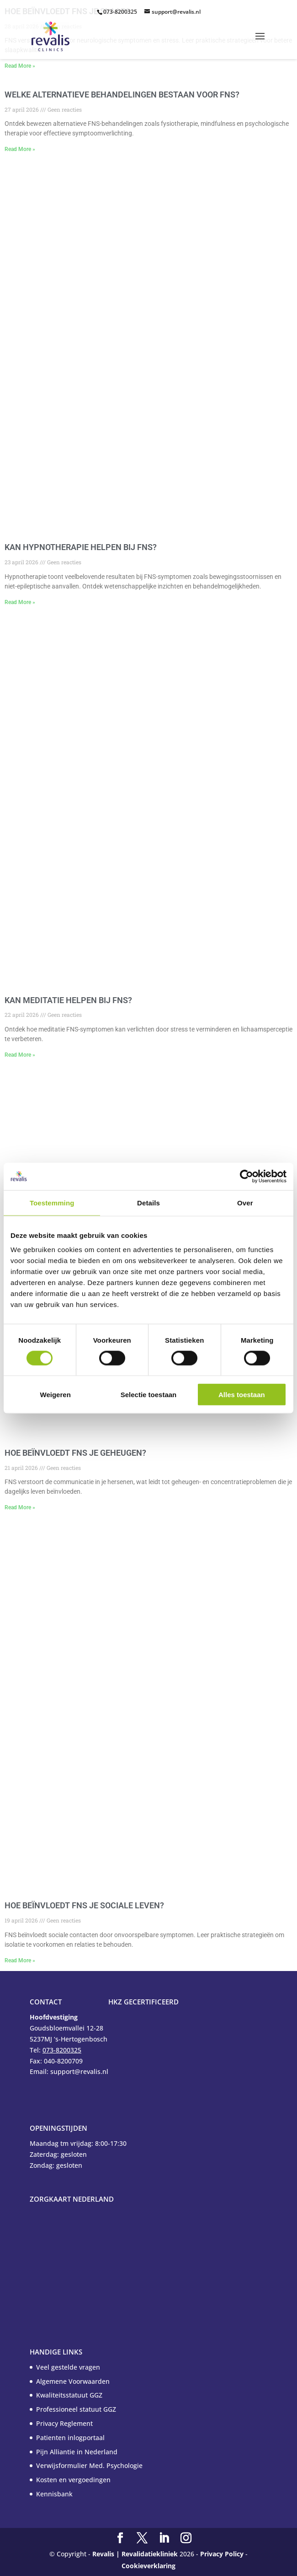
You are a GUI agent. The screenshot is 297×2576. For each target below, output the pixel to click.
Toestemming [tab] (52, 1202)
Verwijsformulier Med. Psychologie (89, 2465)
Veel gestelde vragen (68, 2367)
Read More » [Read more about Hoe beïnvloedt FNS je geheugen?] (20, 1507)
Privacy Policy (222, 2553)
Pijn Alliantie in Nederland (76, 2451)
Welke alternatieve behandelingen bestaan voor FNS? (122, 94)
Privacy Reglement (64, 2423)
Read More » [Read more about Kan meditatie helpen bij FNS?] (20, 1055)
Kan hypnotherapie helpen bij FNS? (81, 547)
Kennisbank (54, 2494)
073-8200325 (120, 12)
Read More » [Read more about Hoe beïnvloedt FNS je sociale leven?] (20, 1960)
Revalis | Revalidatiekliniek (135, 2553)
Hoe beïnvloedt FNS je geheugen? (75, 1453)
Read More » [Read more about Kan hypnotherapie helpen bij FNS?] (20, 602)
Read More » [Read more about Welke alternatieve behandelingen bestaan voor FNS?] (20, 149)
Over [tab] (245, 1202)
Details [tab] (148, 1202)
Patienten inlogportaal (70, 2437)
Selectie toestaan (149, 1395)
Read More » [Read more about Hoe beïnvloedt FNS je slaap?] (20, 66)
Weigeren (55, 1395)
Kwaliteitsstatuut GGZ (69, 2395)
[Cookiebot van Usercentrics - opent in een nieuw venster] (246, 1176)
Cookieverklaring (148, 2565)
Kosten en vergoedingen (73, 2479)
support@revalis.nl (176, 12)
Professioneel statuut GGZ (76, 2409)
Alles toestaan (241, 1395)
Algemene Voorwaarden (73, 2381)
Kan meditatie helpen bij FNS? (68, 1000)
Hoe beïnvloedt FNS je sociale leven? (84, 1905)
